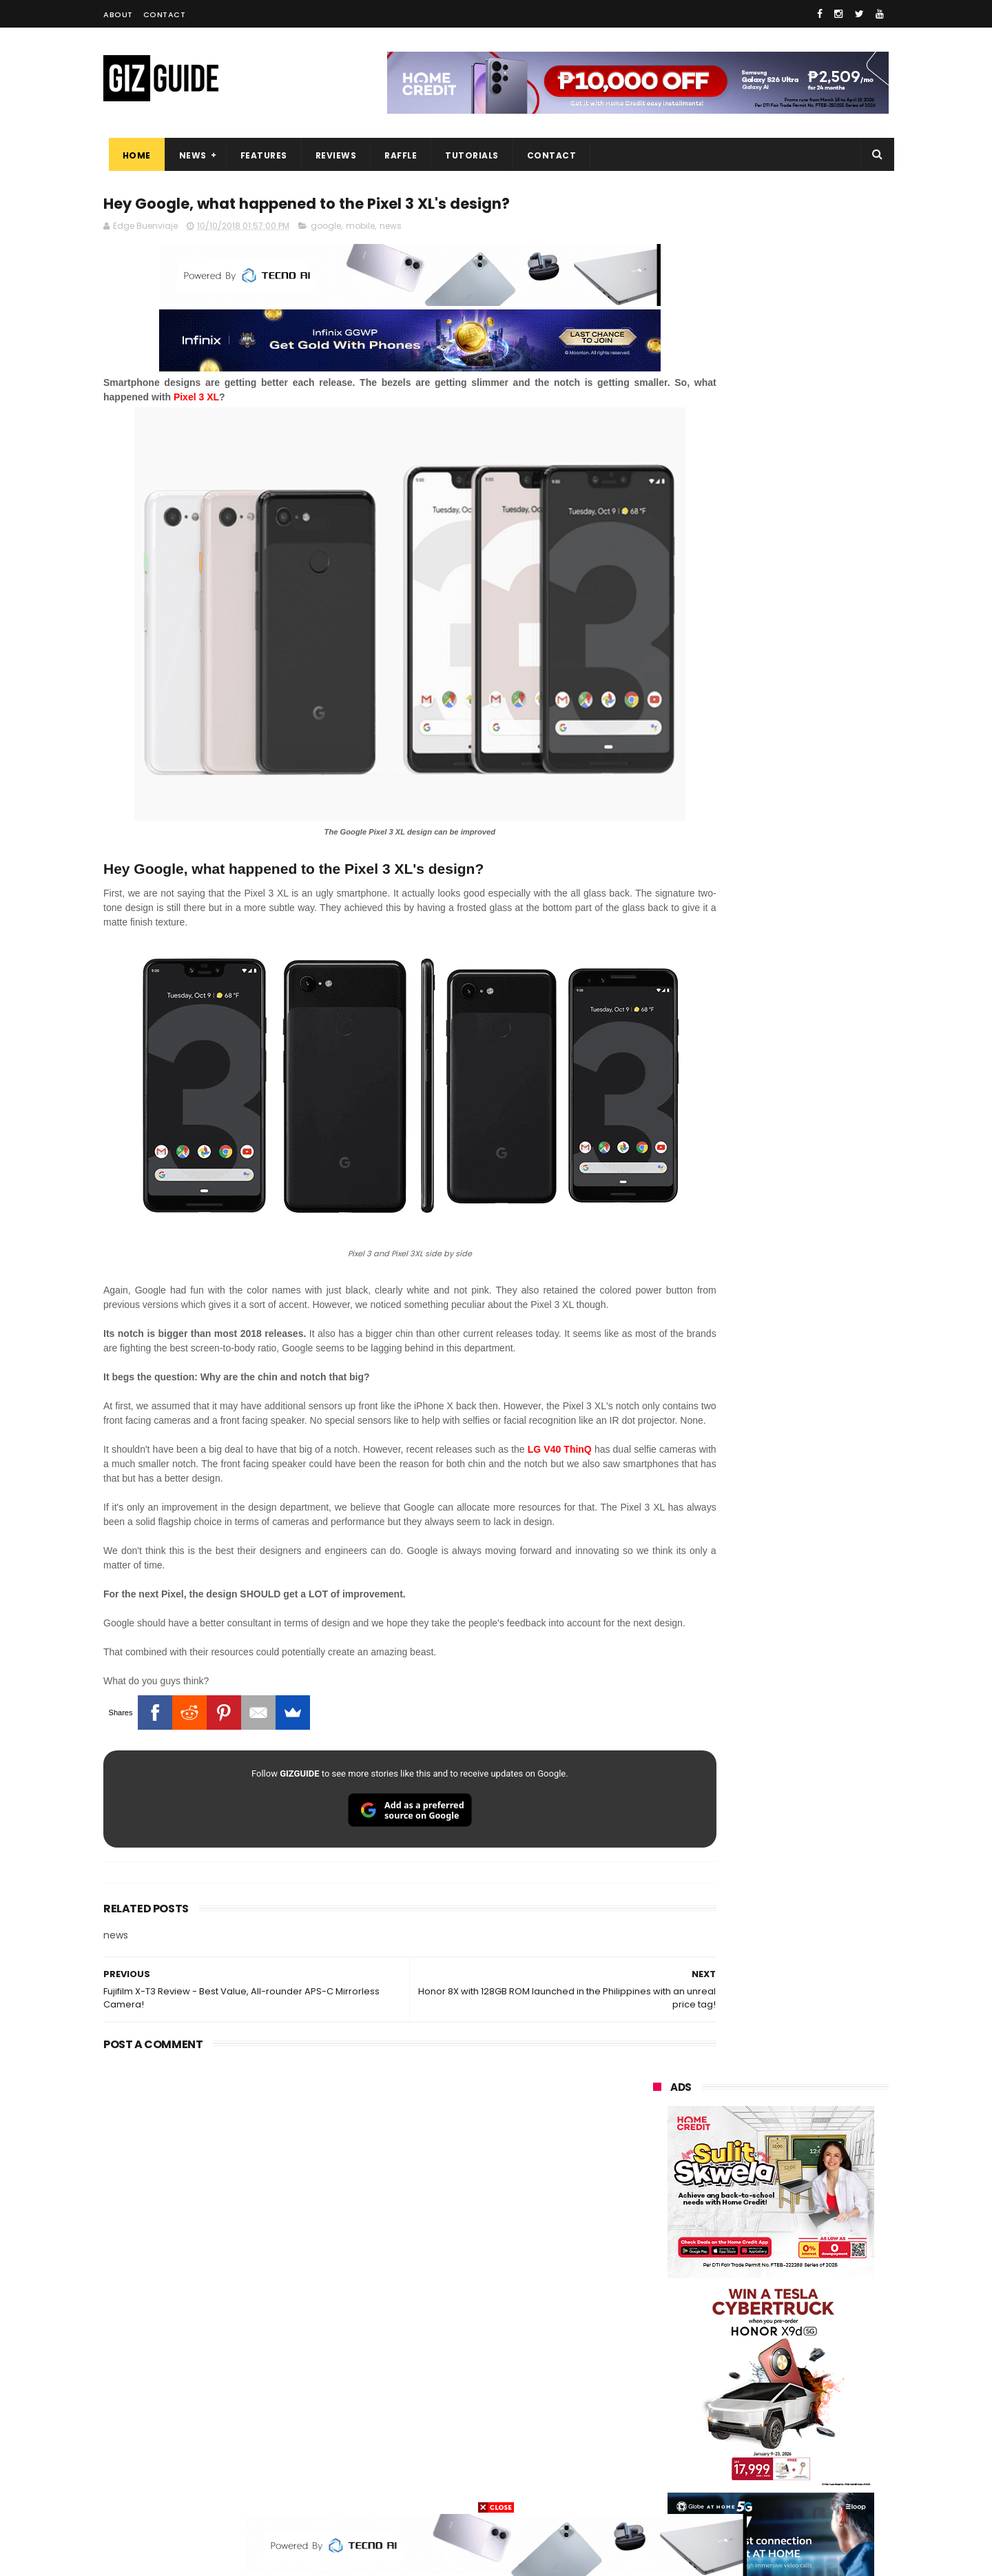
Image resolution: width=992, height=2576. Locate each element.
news (391, 228)
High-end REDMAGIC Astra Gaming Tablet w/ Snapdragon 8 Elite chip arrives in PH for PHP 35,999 (804, 1395)
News (187, 155)
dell (788, 2411)
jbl (729, 2411)
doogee (763, 2386)
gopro (797, 2462)
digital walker (673, 2386)
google (326, 228)
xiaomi (736, 2208)
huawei (660, 2182)
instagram (667, 2437)
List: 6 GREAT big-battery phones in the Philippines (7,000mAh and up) (787, 1461)
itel (796, 2361)
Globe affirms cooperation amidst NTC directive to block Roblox (800, 1793)
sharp (804, 2335)
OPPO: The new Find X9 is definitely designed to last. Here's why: (754, 891)
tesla (656, 2488)
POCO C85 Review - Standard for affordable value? (799, 1661)
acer (654, 2310)
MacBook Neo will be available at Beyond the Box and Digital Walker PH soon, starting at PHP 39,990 (804, 1531)
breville (726, 2488)
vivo (814, 2208)
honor (739, 2233)
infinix (733, 2259)
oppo (656, 2208)
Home (131, 155)
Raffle (396, 155)
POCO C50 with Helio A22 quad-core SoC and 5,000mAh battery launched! (806, 1326)
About (118, 14)
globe (657, 2259)
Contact (164, 14)
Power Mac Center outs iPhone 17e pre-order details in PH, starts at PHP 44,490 (802, 1731)
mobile (360, 228)
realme (660, 2233)
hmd (729, 2462)
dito (721, 2310)
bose (793, 2488)
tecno (810, 2284)
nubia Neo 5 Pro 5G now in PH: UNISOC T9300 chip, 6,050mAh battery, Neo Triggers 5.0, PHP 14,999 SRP (800, 1863)
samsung (753, 2182)
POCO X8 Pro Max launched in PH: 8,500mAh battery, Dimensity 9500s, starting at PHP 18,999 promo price (805, 1603)
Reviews (330, 155)
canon (728, 2361)
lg (802, 2259)
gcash (792, 2310)
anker (749, 2437)
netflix (658, 2361)
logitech (662, 2411)
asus (811, 2233)
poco (655, 2335)
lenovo (659, 2284)
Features (258, 155)
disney (659, 2462)
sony (737, 2284)
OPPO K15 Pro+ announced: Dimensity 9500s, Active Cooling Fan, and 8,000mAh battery (805, 1929)
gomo (819, 2437)
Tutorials (467, 155)
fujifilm (730, 2335)
